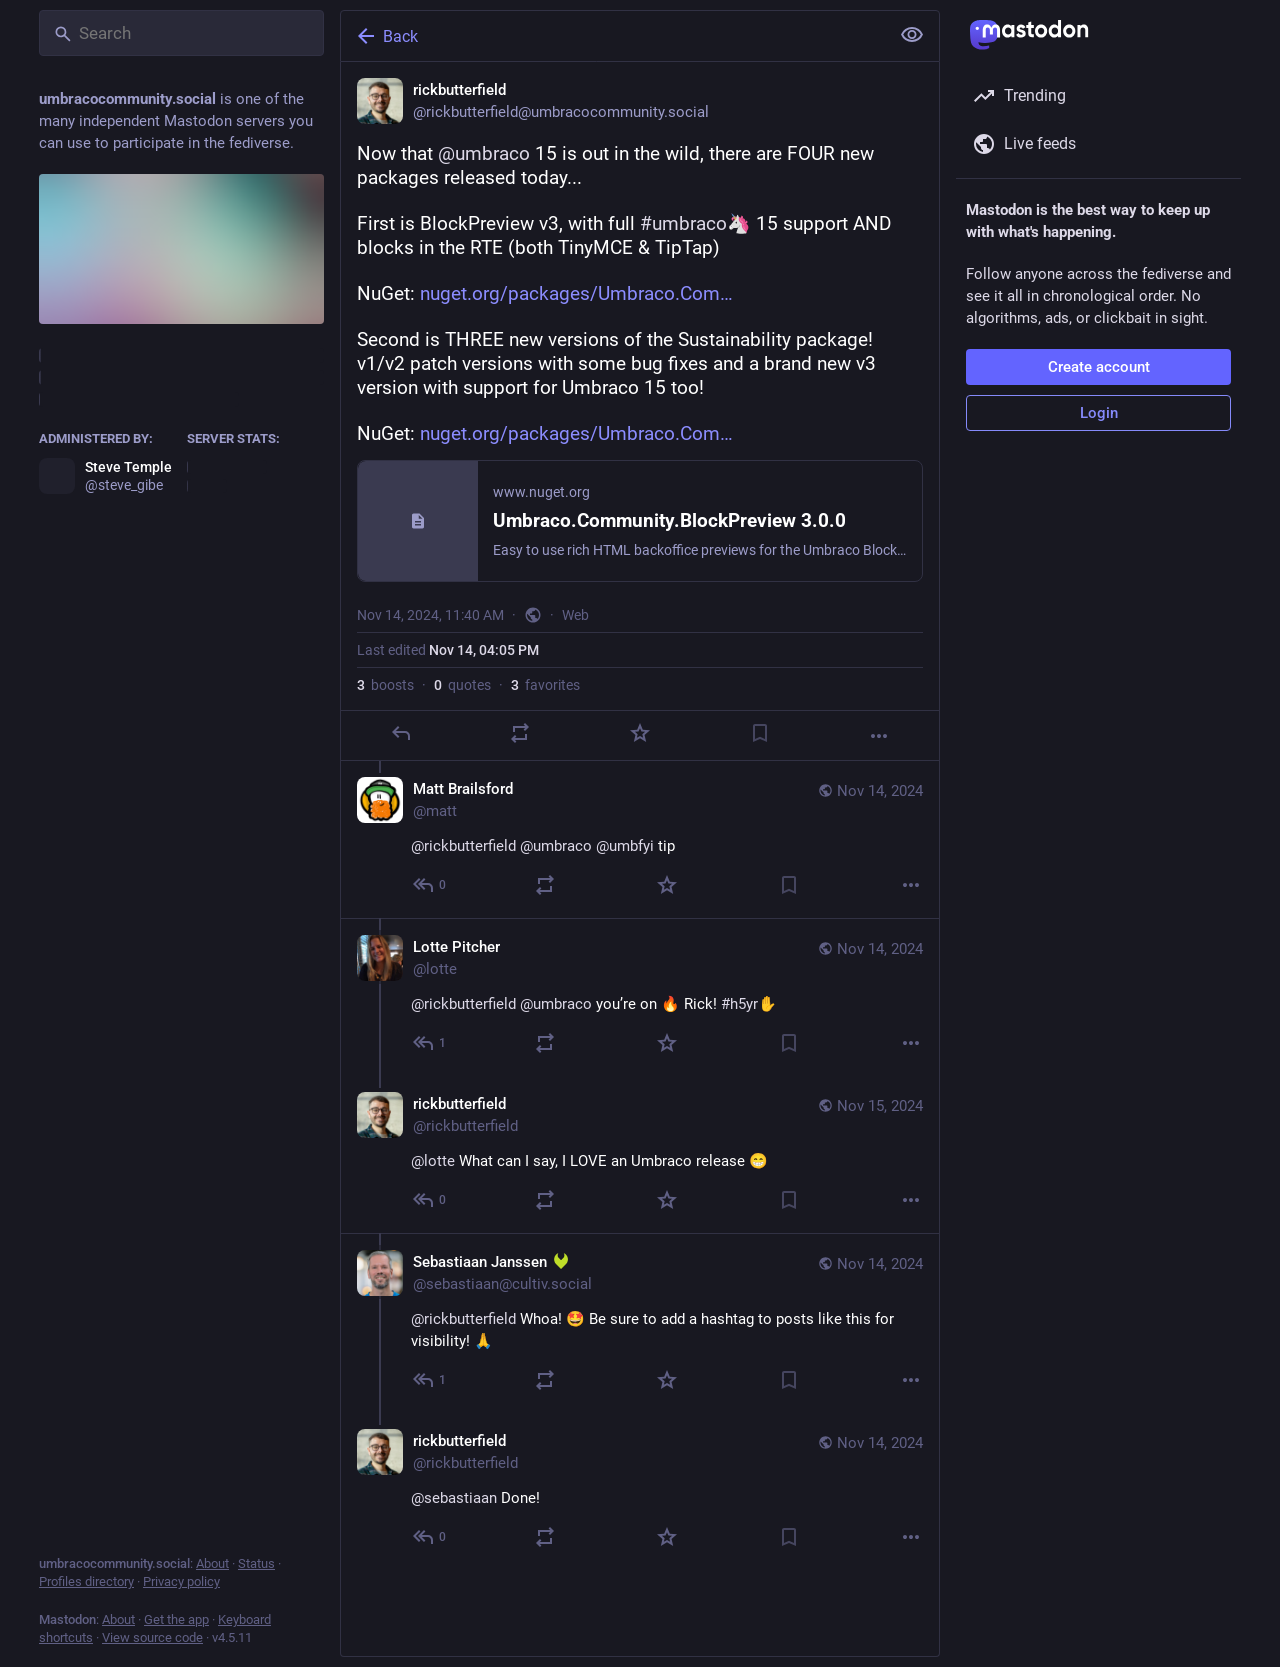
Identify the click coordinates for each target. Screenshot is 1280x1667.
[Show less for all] (912, 35)
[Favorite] (640, 733)
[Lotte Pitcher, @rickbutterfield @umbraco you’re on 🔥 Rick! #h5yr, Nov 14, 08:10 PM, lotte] (640, 997)
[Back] (613, 36)
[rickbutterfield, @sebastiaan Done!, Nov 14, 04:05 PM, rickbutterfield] (640, 1491)
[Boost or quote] (520, 733)
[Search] (181, 33)
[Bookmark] (760, 733)
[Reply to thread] (430, 885)
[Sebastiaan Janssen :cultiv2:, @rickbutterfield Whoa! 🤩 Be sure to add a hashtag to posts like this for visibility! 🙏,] (640, 1323)
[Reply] (401, 733)
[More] (879, 736)
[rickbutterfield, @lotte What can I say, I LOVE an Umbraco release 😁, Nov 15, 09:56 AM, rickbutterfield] (640, 1154)
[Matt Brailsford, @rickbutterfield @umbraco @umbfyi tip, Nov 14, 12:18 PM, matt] (640, 839)
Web (575, 615)
